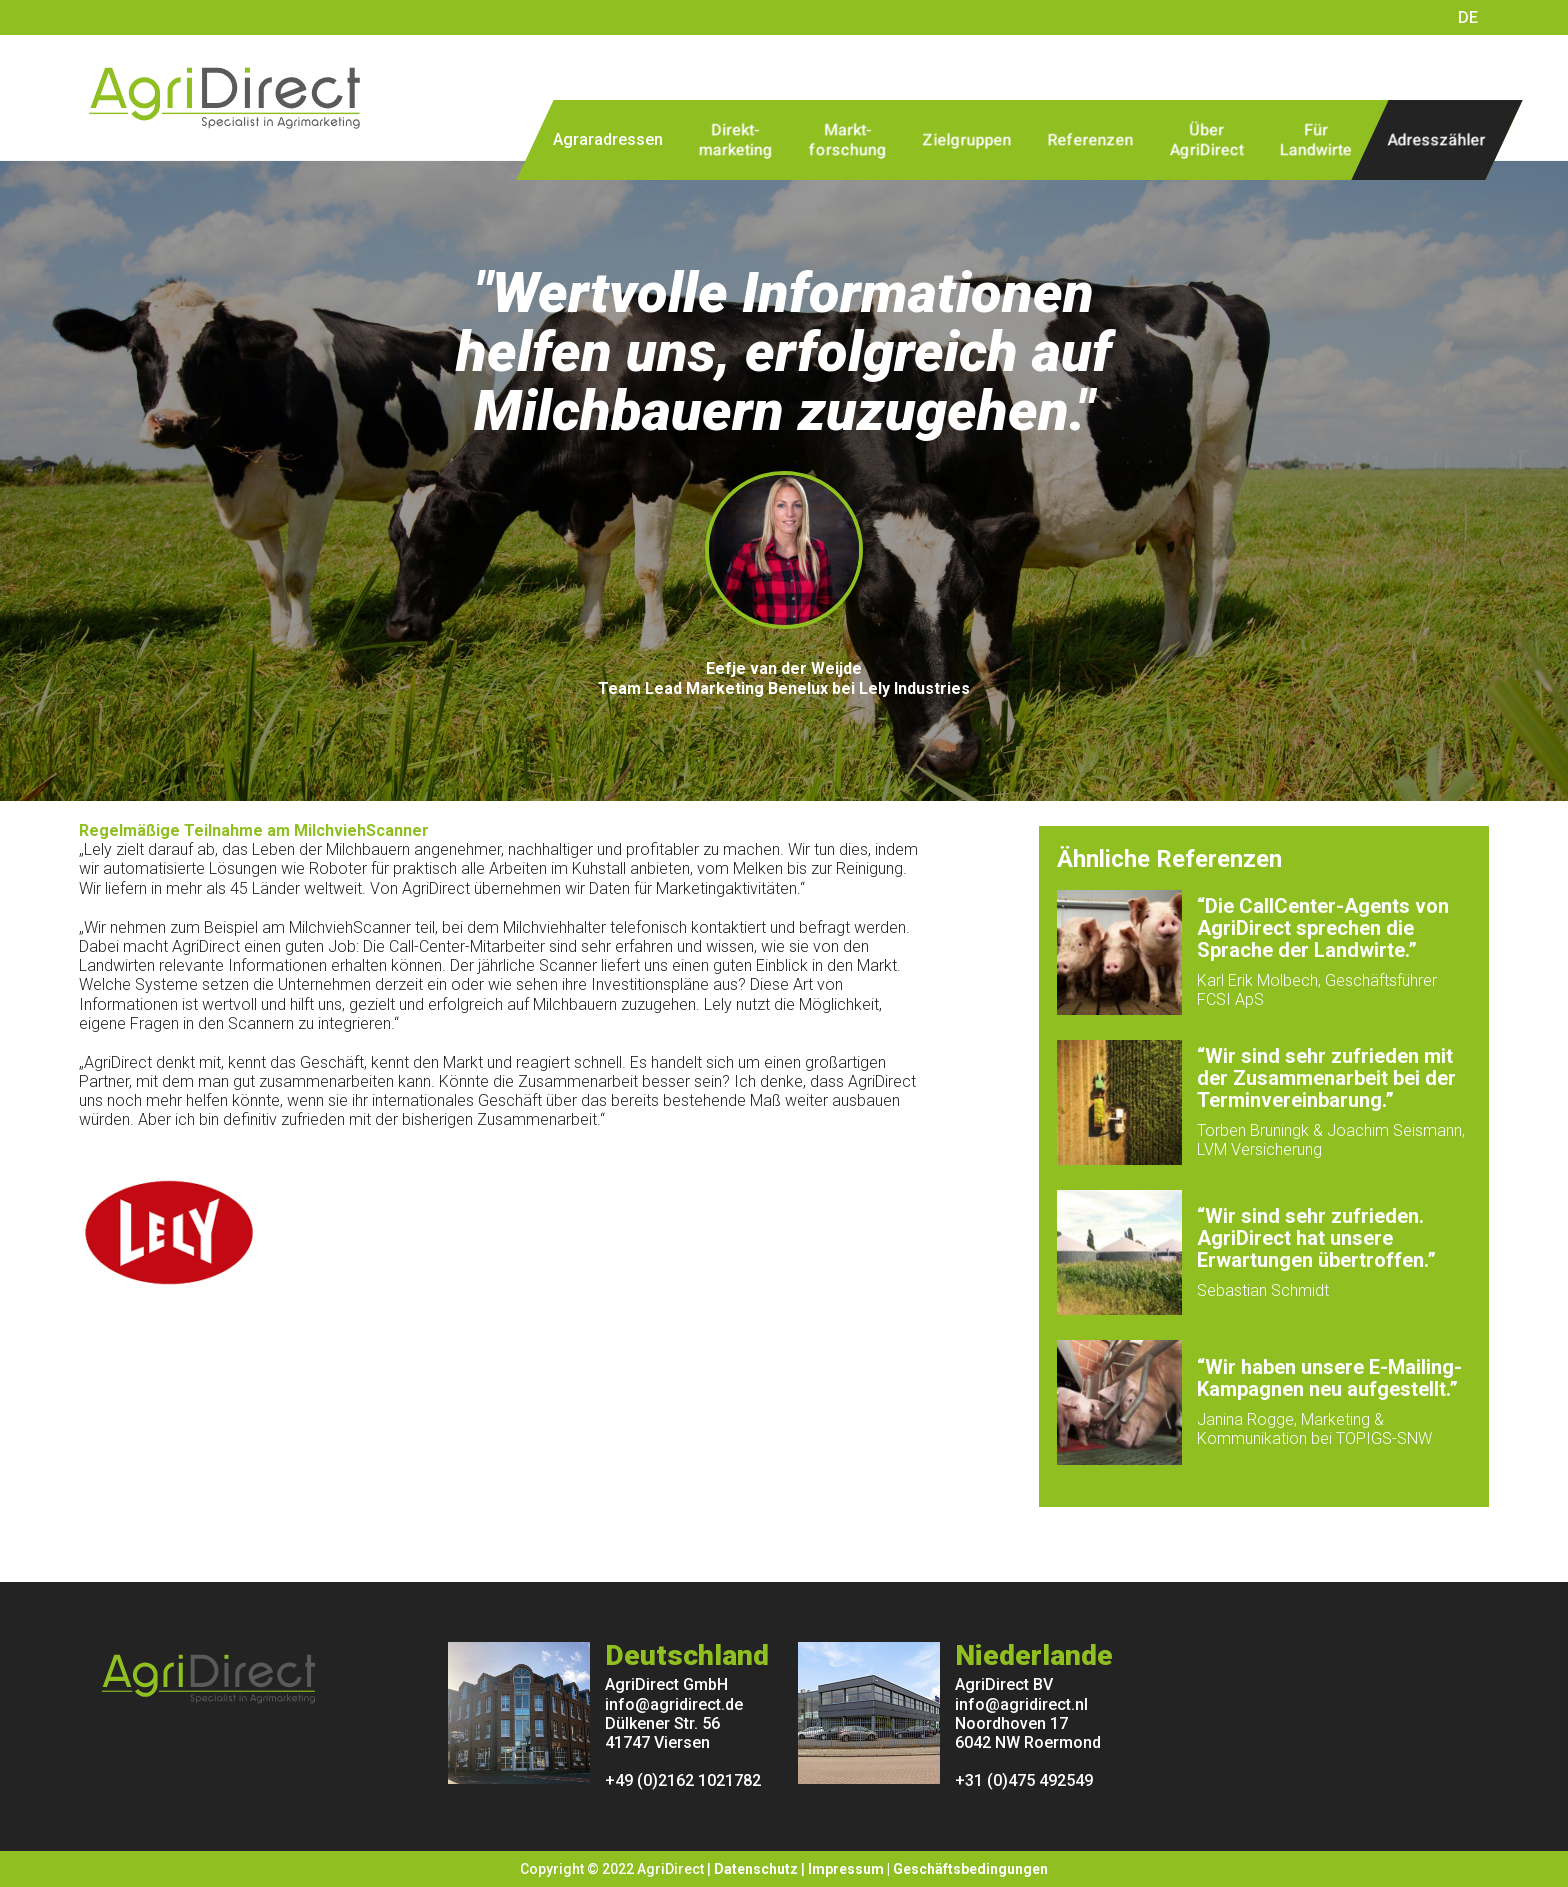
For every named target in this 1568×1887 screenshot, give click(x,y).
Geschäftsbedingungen (970, 1869)
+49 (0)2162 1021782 (683, 1780)
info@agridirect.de (674, 1704)
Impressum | (850, 1869)
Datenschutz (756, 1869)
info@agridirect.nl (1021, 1704)
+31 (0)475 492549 (1024, 1780)
